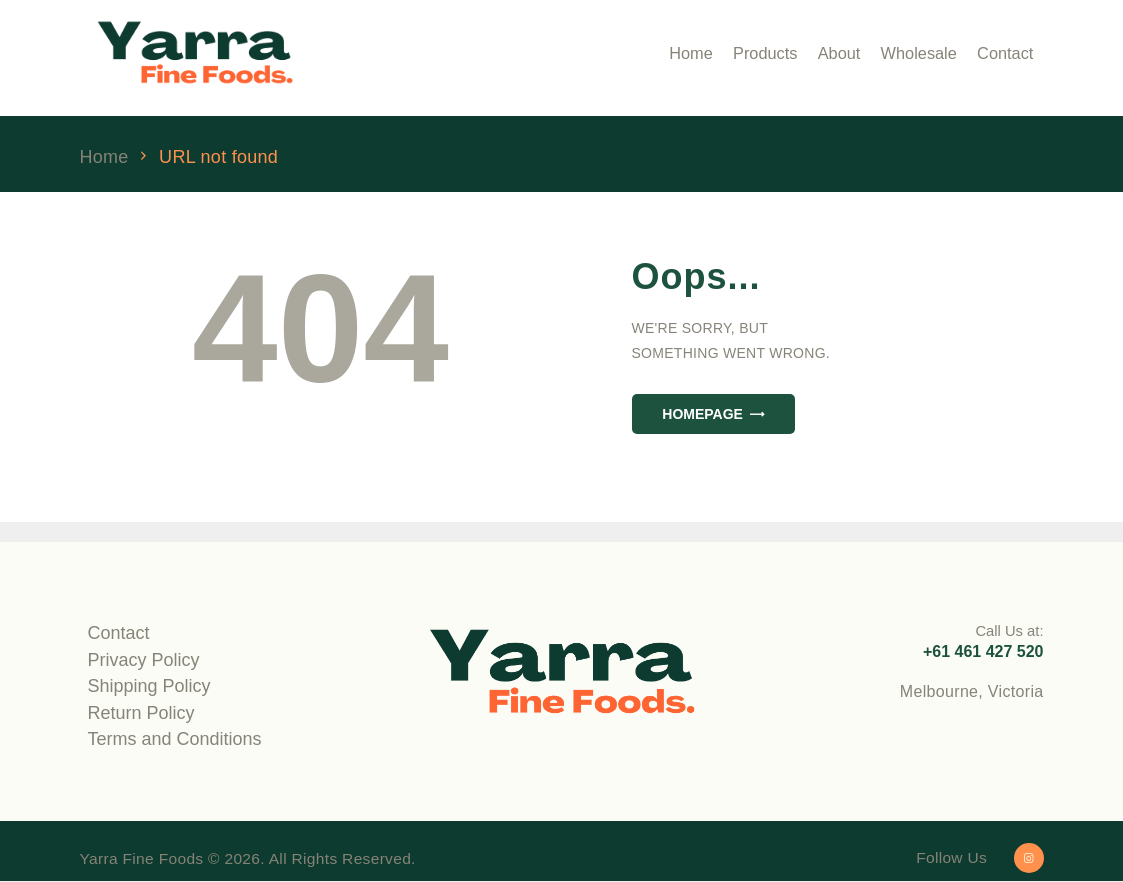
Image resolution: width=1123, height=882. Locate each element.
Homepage (702, 414)
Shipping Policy (149, 686)
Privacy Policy (144, 660)
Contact (119, 633)
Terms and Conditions (175, 739)
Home (104, 157)
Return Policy (141, 713)
